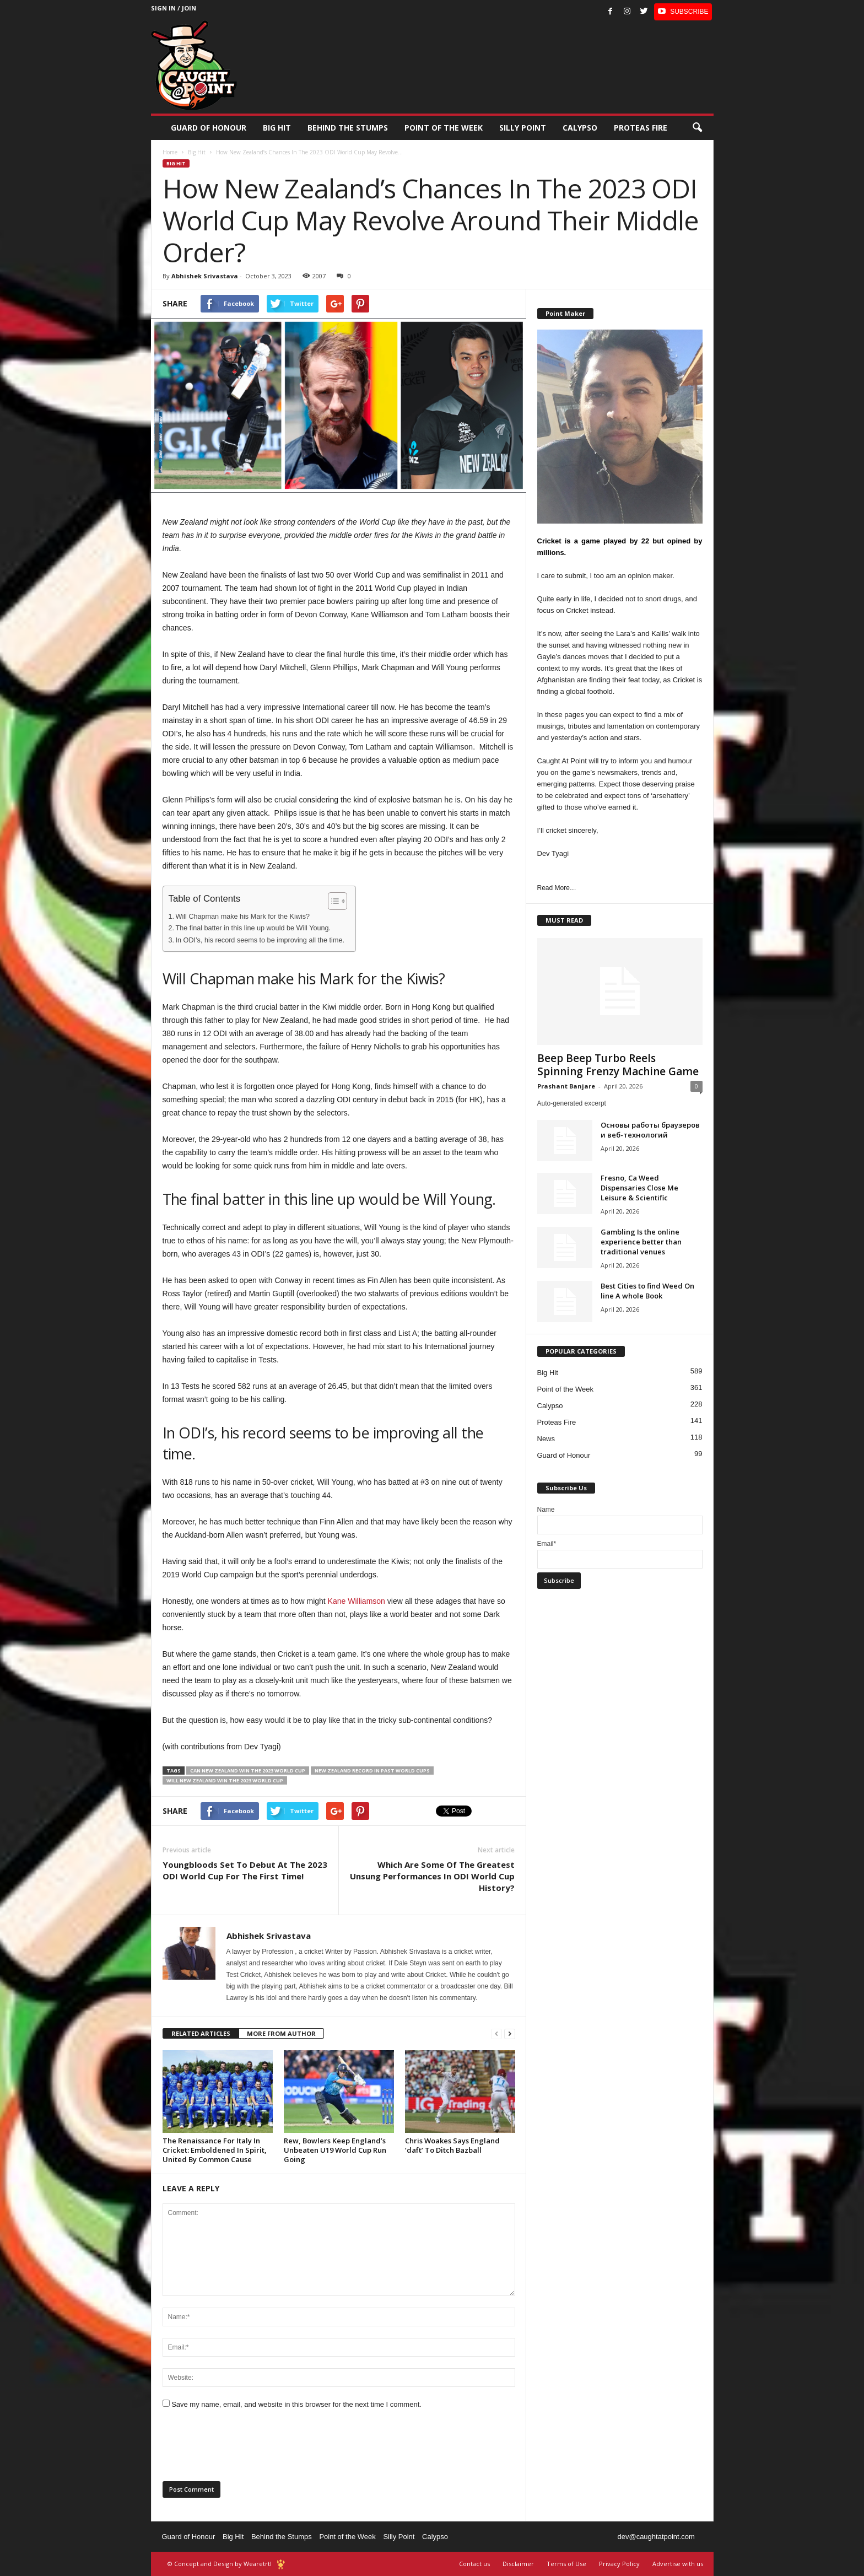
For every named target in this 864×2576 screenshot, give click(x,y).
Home (170, 152)
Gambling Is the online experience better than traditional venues (641, 1242)
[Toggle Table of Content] (332, 901)
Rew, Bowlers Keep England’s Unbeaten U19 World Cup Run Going (335, 2150)
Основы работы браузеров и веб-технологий (650, 1130)
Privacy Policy (619, 2563)
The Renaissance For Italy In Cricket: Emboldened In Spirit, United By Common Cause (215, 2150)
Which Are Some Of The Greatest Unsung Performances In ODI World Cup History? (432, 1876)
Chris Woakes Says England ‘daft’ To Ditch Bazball (452, 2145)
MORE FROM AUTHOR (281, 2033)
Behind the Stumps (281, 2536)
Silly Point (522, 127)
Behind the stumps (347, 127)
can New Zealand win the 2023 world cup (247, 1770)
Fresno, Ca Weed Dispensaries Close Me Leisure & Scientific (639, 1188)
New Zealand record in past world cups (372, 1770)
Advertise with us (677, 2563)
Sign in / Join (173, 8)
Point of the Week (443, 127)
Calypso (580, 127)
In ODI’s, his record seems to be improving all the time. (260, 940)
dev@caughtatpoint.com (655, 2536)
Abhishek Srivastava (204, 276)
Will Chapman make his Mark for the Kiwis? (243, 916)
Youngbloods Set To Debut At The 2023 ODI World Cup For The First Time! (245, 1870)
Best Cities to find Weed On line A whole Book (647, 1291)
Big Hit (277, 127)
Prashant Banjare (566, 1086)
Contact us (474, 2563)
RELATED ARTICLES (200, 2033)
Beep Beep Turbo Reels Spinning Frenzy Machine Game (618, 1065)
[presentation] (246, 2448)
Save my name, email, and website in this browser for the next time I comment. (296, 2404)
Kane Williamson (356, 1601)
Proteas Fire (640, 127)
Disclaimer (518, 2563)
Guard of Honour (208, 127)
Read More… (556, 888)
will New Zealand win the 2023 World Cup (224, 1780)
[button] (697, 128)
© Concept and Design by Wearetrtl (220, 2563)
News (546, 1439)
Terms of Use (566, 2563)
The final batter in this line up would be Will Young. (253, 928)
